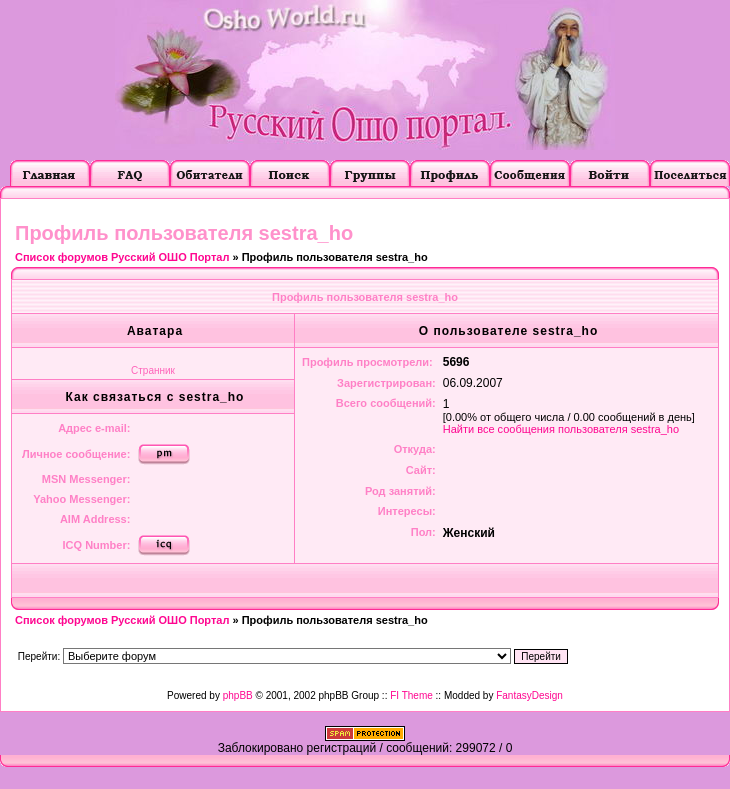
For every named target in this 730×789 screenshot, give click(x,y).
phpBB (238, 695)
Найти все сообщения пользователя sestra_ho (561, 429)
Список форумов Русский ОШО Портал (122, 257)
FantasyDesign (529, 695)
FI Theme (411, 695)
